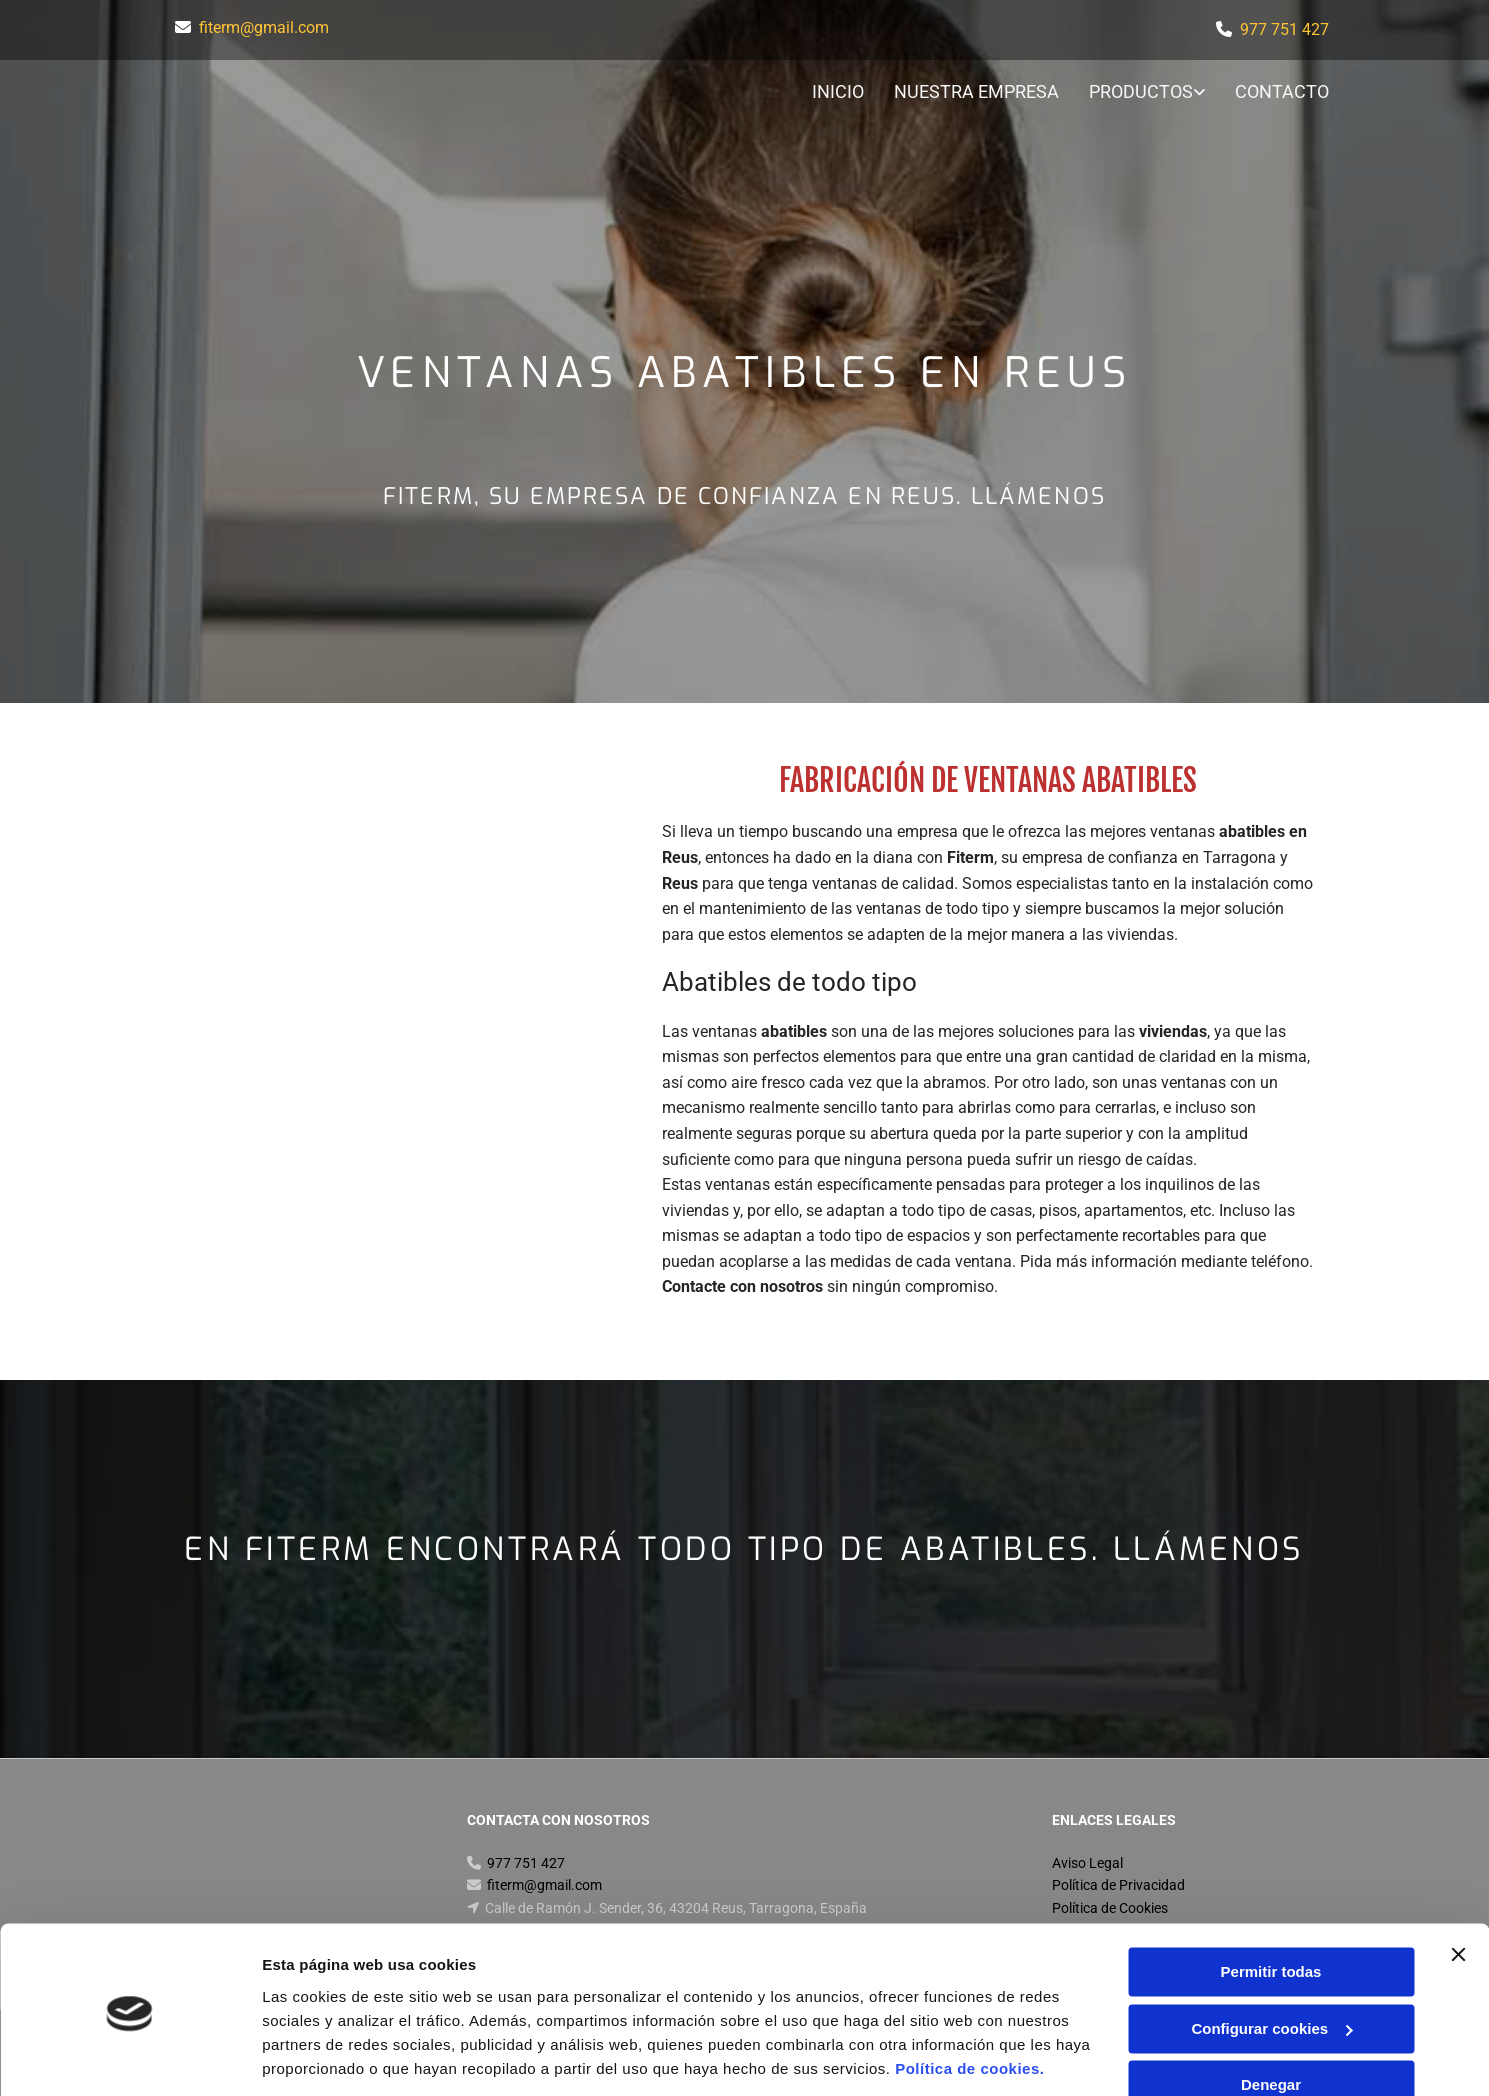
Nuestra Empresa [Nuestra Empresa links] (976, 91)
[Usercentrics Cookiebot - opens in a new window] (129, 2057)
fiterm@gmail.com (264, 27)
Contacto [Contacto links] (1283, 91)
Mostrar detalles (320, 2056)
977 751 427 (1284, 29)
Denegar (1271, 2018)
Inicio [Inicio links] (838, 91)
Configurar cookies (1271, 1961)
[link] (1132, 93)
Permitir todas (1271, 1905)
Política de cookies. (969, 2001)
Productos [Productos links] (1141, 91)
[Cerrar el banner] (1458, 1888)
